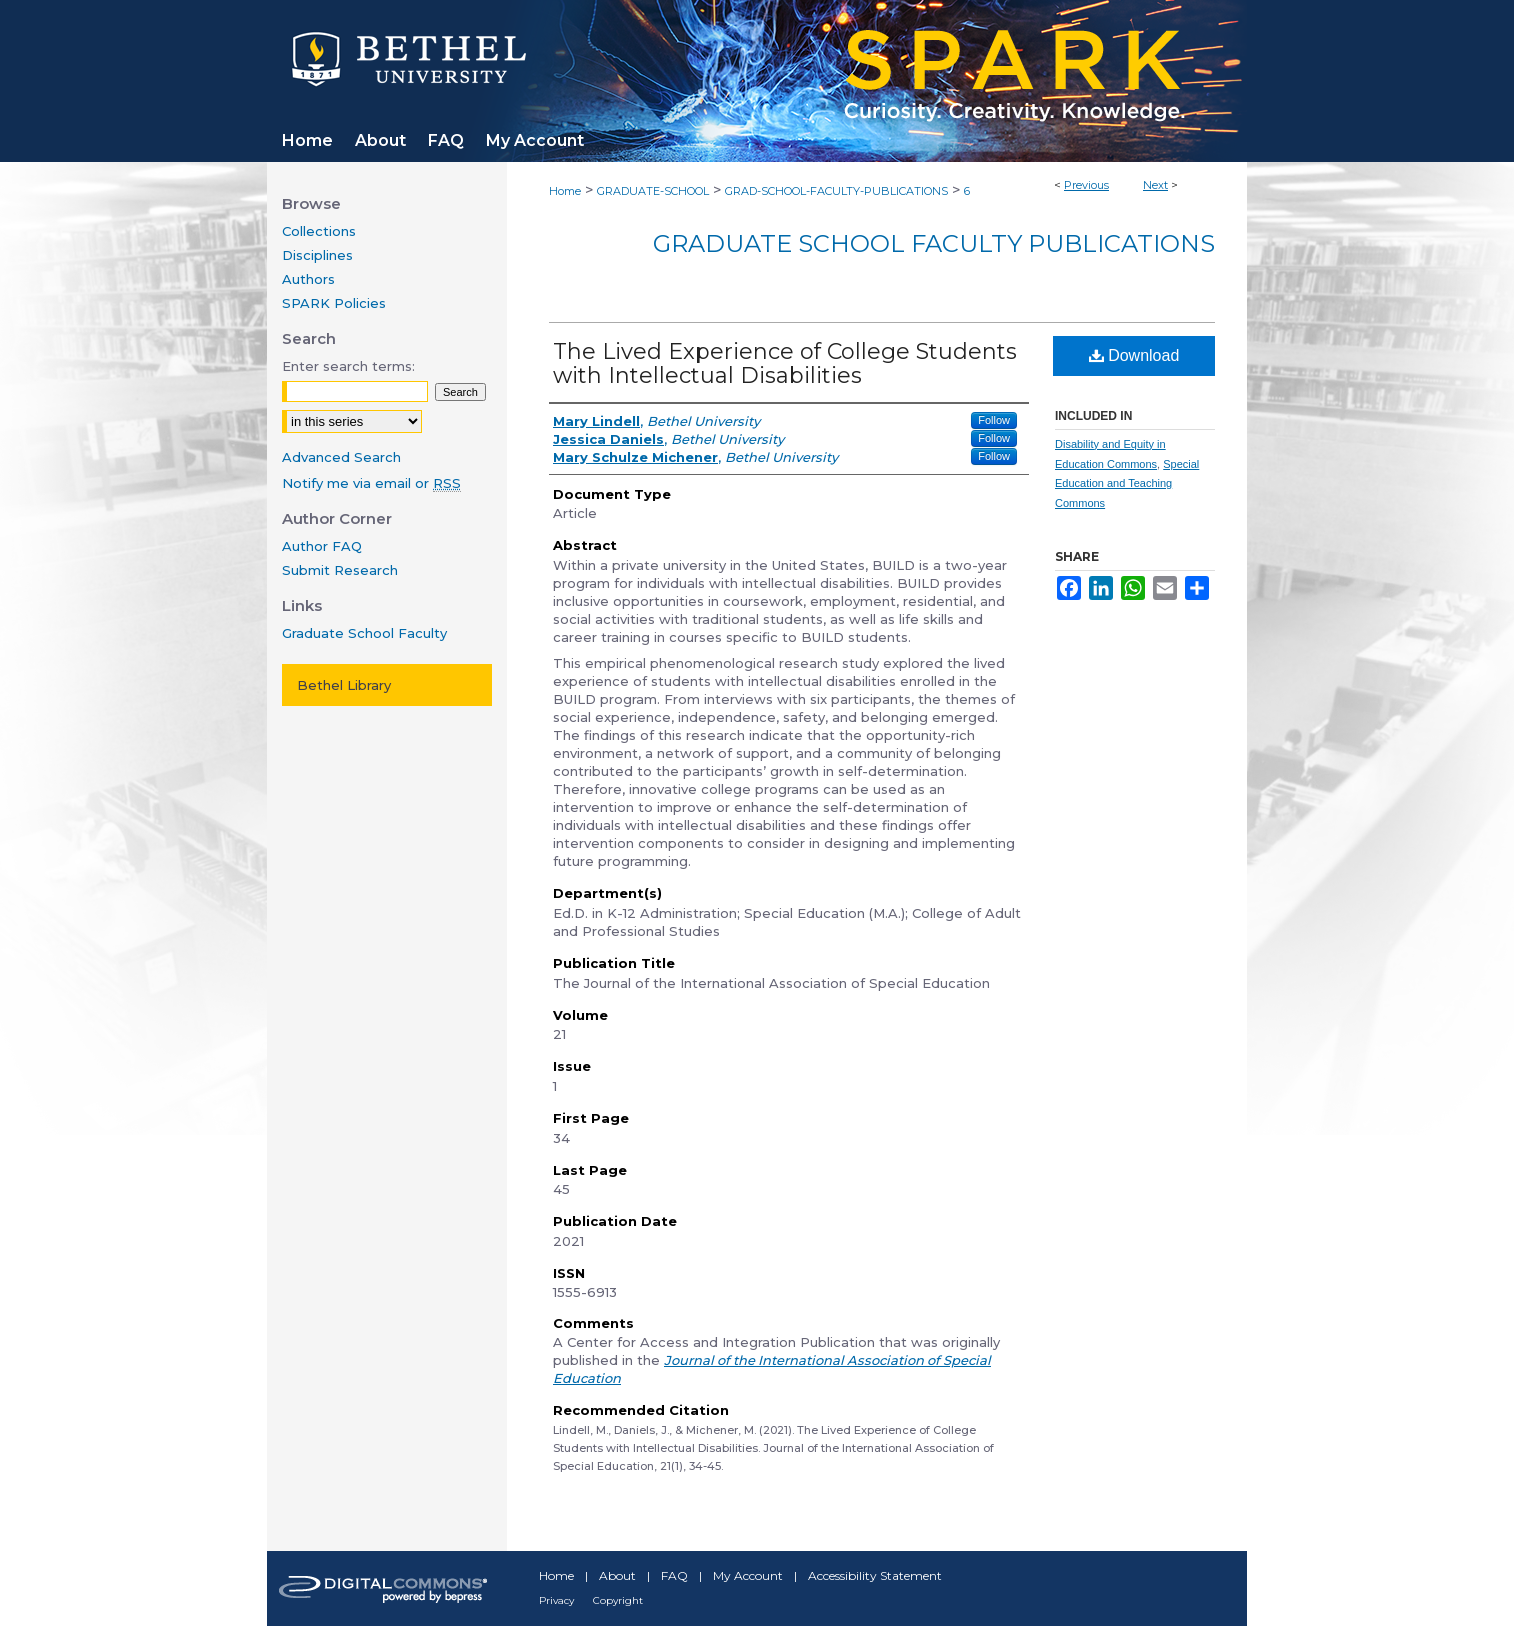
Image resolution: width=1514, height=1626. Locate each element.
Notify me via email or (371, 483)
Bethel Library (344, 685)
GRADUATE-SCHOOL (653, 191)
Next (1155, 185)
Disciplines (317, 255)
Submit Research (340, 570)
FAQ (674, 1575)
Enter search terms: (348, 366)
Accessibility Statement (875, 1575)
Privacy (556, 1600)
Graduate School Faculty (364, 633)
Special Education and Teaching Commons (1127, 484)
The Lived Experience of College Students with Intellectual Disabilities (785, 363)
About (617, 1575)
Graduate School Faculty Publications (934, 243)
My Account (748, 1575)
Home (565, 191)
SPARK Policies (334, 303)
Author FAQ (322, 546)
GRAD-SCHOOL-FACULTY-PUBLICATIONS (836, 191)
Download (1134, 355)
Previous (1086, 185)
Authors (308, 279)
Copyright (618, 1600)
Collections (319, 231)
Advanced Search (341, 457)
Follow (994, 420)
